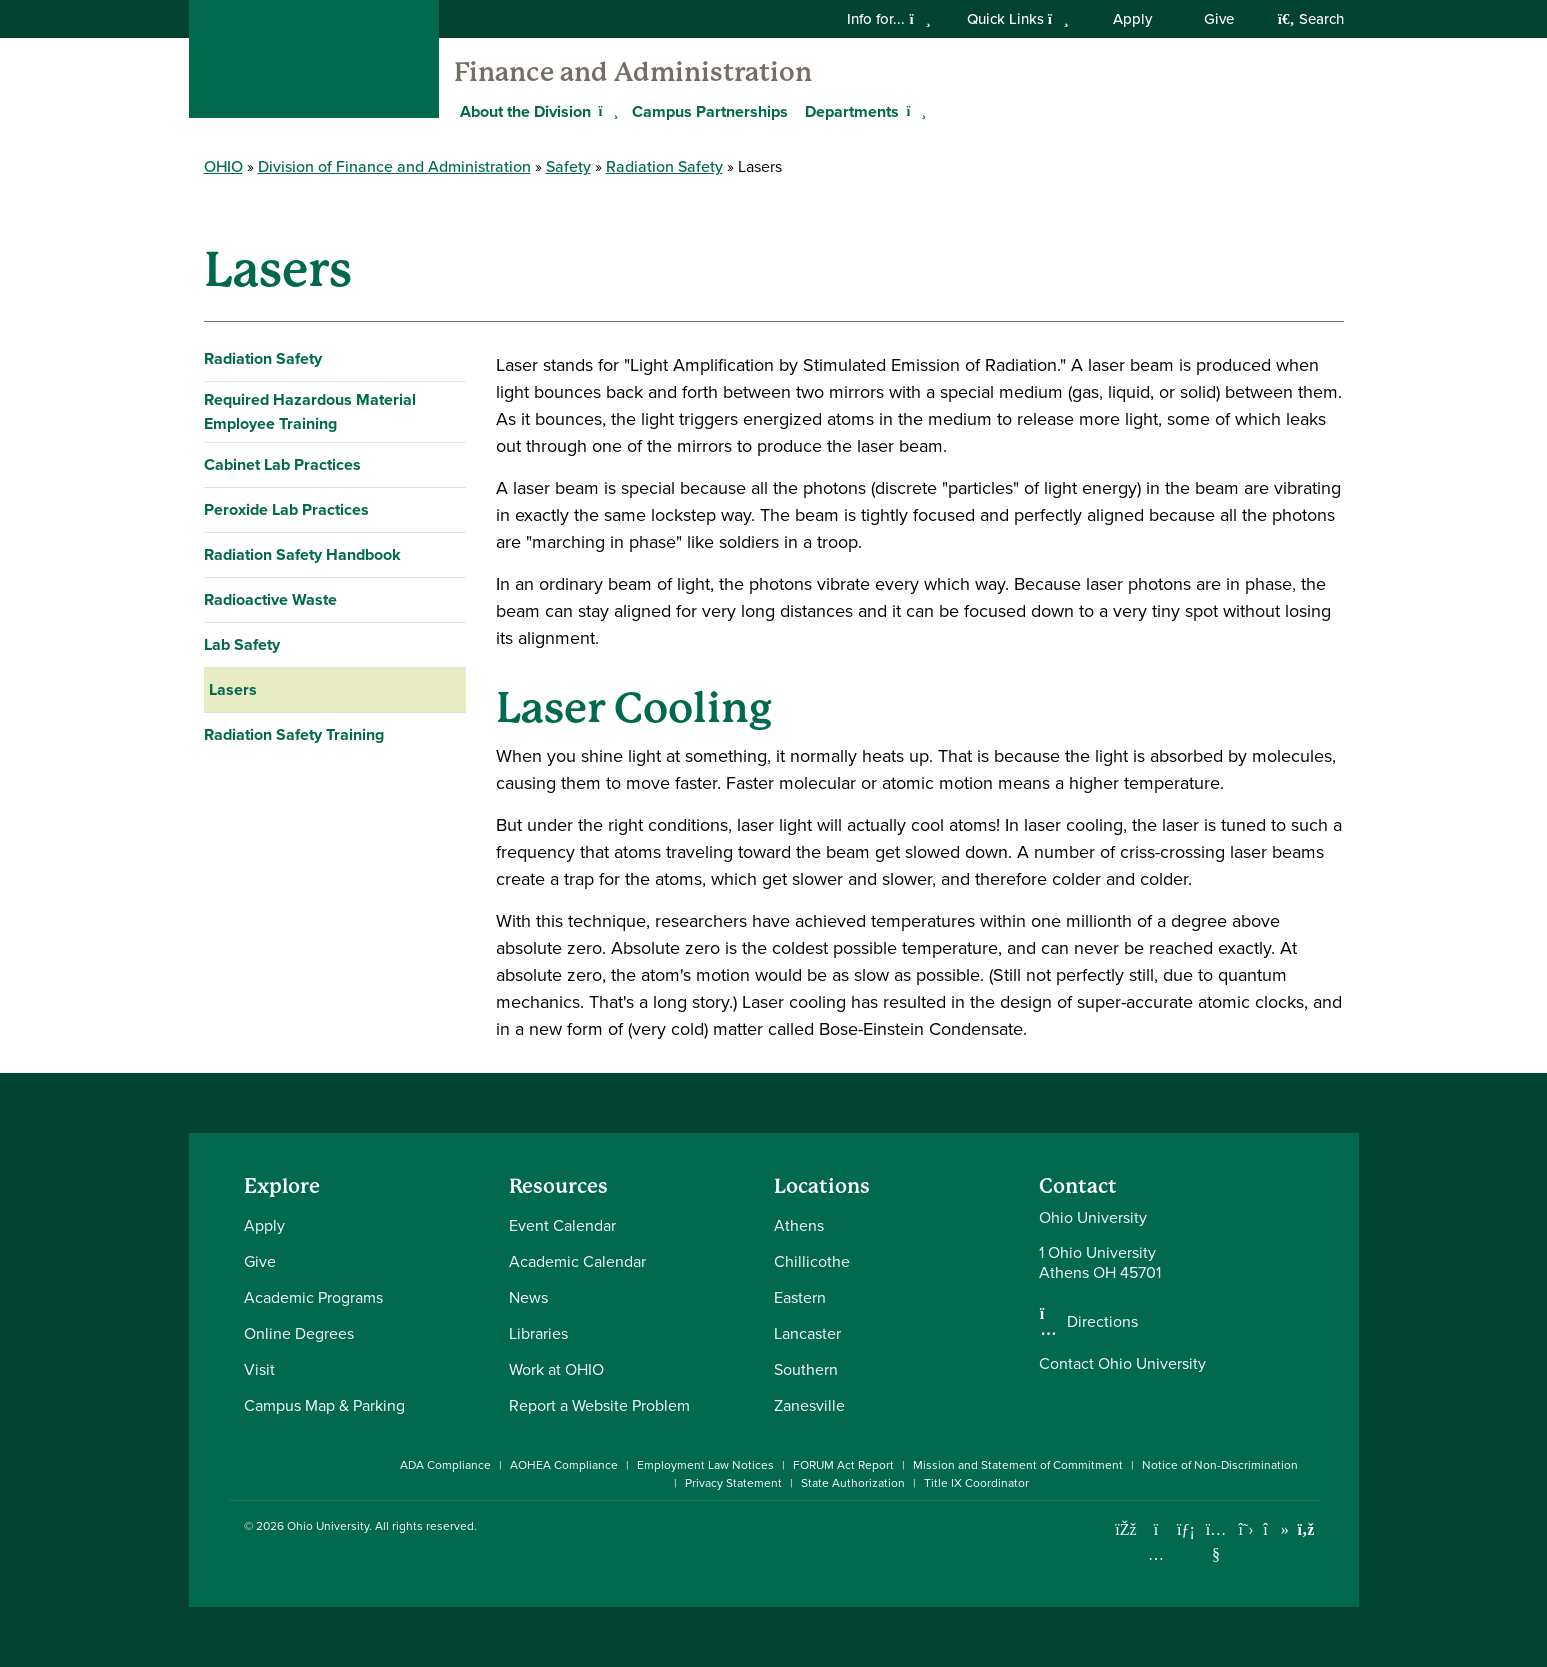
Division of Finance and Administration (394, 166)
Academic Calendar (577, 1261)
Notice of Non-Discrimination (1220, 1465)
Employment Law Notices (705, 1465)
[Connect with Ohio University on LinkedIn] (1186, 1529)
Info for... (888, 19)
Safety (568, 166)
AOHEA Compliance (564, 1465)
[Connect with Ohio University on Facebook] (1126, 1529)
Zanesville (809, 1405)
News (528, 1297)
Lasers (233, 689)
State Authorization (853, 1483)
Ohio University (328, 1526)
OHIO (223, 166)
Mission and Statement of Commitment (1018, 1465)
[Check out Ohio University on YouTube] (1216, 1541)
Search (1311, 19)
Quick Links (1018, 19)
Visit (259, 1369)
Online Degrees (299, 1333)
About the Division (525, 111)
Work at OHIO (556, 1369)
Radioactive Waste (270, 599)
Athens (799, 1225)
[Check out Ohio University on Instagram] (1156, 1554)
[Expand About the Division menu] (606, 111)
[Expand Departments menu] (914, 111)
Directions (1102, 1322)
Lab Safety (242, 644)
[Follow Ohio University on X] (1246, 1529)
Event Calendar (562, 1225)
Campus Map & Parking (324, 1405)
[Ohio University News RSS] (1306, 1529)
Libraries (538, 1333)
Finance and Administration (633, 72)
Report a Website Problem (599, 1405)
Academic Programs (313, 1297)
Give (1219, 19)
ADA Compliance (445, 1465)
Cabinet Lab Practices (282, 464)
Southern (806, 1369)
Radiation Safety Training (294, 734)
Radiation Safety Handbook (302, 554)
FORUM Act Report (843, 1465)
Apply (1132, 19)
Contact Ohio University (1122, 1363)
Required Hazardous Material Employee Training (310, 411)
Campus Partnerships (710, 111)
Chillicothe (812, 1261)
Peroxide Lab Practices (286, 509)
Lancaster (807, 1333)
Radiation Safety (664, 166)
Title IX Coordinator (976, 1483)
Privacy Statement (733, 1483)
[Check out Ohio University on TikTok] (1276, 1529)
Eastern (800, 1297)
